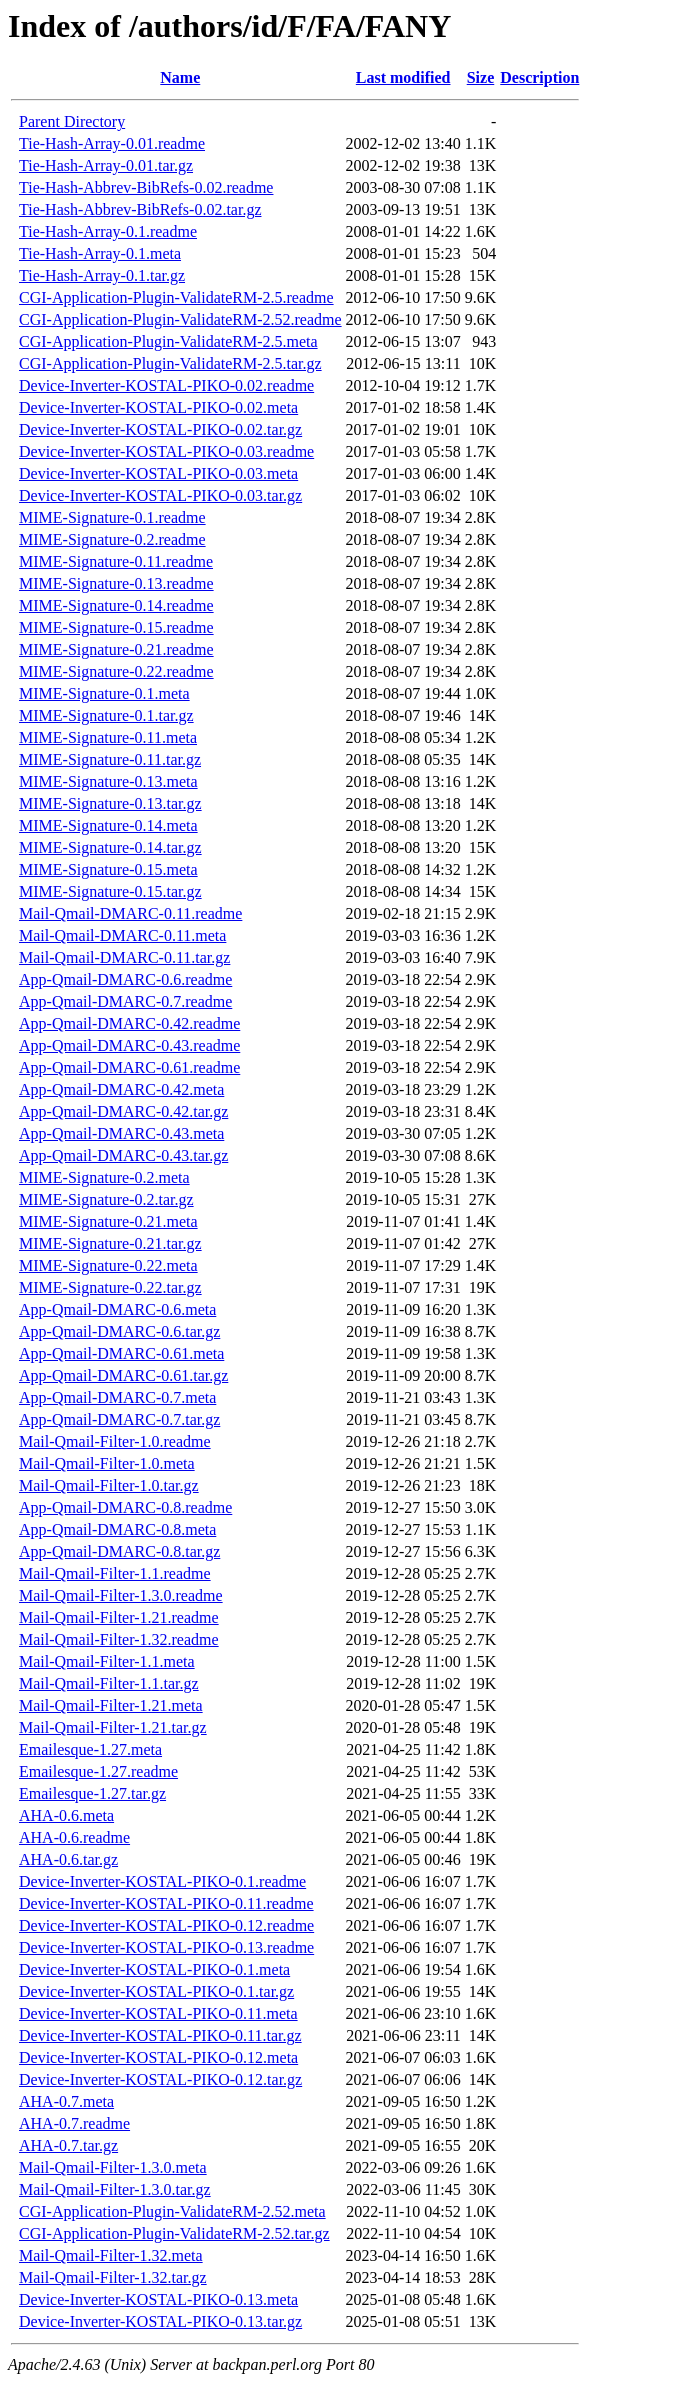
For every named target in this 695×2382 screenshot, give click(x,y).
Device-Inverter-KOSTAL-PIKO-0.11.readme (166, 1903)
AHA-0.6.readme (74, 1837)
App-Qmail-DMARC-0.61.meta (121, 1353)
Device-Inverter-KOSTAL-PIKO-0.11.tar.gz (160, 2035)
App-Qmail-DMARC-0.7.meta (117, 1397)
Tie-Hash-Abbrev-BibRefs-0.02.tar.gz (140, 209)
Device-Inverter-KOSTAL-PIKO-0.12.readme (166, 1925)
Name (180, 77)
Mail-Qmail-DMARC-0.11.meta (122, 935)
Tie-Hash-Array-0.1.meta (100, 253)
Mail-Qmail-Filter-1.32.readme (119, 1639)
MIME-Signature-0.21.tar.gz (110, 1243)
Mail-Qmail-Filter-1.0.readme (115, 1441)
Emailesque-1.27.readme (98, 1771)
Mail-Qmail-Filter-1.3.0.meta (113, 2167)
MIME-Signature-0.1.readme (112, 517)
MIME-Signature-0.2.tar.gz (106, 1199)
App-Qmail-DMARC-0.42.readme (129, 1023)
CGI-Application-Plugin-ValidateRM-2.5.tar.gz (170, 363)
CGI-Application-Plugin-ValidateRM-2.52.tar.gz (174, 2233)
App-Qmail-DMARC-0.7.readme (125, 1001)
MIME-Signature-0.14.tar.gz (110, 847)
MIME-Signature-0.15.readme (116, 627)
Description (539, 77)
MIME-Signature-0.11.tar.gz (110, 759)
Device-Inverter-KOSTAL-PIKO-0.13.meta (158, 2299)
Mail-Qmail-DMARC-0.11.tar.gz (124, 957)
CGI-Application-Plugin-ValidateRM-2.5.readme (176, 297)
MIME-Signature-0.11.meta (108, 737)
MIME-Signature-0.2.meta (104, 1177)
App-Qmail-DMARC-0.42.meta (121, 1089)
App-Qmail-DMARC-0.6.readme (125, 979)
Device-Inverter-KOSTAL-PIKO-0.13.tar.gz (160, 2321)
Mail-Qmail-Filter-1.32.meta (111, 2255)
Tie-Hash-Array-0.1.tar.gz (102, 275)
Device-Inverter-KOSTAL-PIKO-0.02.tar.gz (160, 429)
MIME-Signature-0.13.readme (116, 583)
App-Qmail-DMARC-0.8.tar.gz (119, 1551)
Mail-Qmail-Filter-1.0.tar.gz (109, 1485)
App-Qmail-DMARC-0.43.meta (121, 1133)
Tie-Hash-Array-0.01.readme (112, 143)
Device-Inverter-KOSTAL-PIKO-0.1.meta (154, 1969)
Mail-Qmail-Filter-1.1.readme (115, 1573)
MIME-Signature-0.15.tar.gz (110, 891)
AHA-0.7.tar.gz (68, 2145)
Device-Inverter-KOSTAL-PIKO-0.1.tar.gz (156, 1991)
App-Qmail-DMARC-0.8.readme (125, 1507)
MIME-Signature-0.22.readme (116, 671)
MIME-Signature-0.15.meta (108, 869)
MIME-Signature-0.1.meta (104, 693)
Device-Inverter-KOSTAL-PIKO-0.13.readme (166, 1947)
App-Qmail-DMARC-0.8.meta (117, 1529)
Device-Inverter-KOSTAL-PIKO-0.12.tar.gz (160, 2079)
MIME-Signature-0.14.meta (108, 825)
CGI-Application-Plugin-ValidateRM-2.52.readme (180, 319)
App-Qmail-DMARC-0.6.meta (117, 1309)
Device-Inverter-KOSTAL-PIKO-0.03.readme (166, 451)
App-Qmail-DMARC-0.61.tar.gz (123, 1375)
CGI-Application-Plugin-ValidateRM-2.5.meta (168, 341)
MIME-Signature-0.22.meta (108, 1265)
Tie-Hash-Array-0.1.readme (108, 231)
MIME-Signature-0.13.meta (108, 781)
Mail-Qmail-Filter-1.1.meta (107, 1661)
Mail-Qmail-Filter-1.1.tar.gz (109, 1683)
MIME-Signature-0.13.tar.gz (110, 803)
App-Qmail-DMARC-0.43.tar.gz (123, 1155)
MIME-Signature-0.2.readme (112, 539)
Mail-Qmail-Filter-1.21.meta (111, 1705)
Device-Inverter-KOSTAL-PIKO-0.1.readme (162, 1881)
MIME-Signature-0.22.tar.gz (110, 1287)
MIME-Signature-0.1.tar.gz (106, 715)
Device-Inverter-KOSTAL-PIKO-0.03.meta (158, 473)
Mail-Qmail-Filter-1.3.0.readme (121, 1595)
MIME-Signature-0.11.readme (116, 561)
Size (481, 77)
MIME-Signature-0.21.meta (108, 1221)
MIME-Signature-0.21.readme (116, 649)
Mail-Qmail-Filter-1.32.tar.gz (113, 2277)
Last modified (403, 77)
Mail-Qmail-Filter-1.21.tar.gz (113, 1727)
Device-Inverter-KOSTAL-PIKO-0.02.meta (158, 407)
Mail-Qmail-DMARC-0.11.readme (130, 913)
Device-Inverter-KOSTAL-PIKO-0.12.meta (158, 2057)
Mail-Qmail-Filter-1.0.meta (107, 1463)
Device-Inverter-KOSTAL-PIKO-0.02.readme (166, 385)
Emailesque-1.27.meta (90, 1749)
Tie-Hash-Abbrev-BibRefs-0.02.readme (146, 187)
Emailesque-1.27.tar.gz (92, 1793)
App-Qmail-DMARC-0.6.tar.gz (119, 1331)
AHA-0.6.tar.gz (68, 1859)
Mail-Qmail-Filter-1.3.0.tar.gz (115, 2189)
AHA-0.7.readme (74, 2123)
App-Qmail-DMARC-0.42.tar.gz (123, 1111)
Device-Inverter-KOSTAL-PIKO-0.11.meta (158, 2013)
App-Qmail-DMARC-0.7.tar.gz (119, 1419)
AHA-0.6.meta (66, 1815)
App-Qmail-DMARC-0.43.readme (129, 1045)
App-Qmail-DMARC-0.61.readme (129, 1067)
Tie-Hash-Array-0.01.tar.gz (106, 165)
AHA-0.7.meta (66, 2101)
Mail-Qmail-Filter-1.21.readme (119, 1617)
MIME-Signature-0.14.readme (116, 605)
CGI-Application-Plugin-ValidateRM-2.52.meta (172, 2211)
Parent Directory (72, 121)
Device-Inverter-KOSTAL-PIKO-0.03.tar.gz (160, 495)
